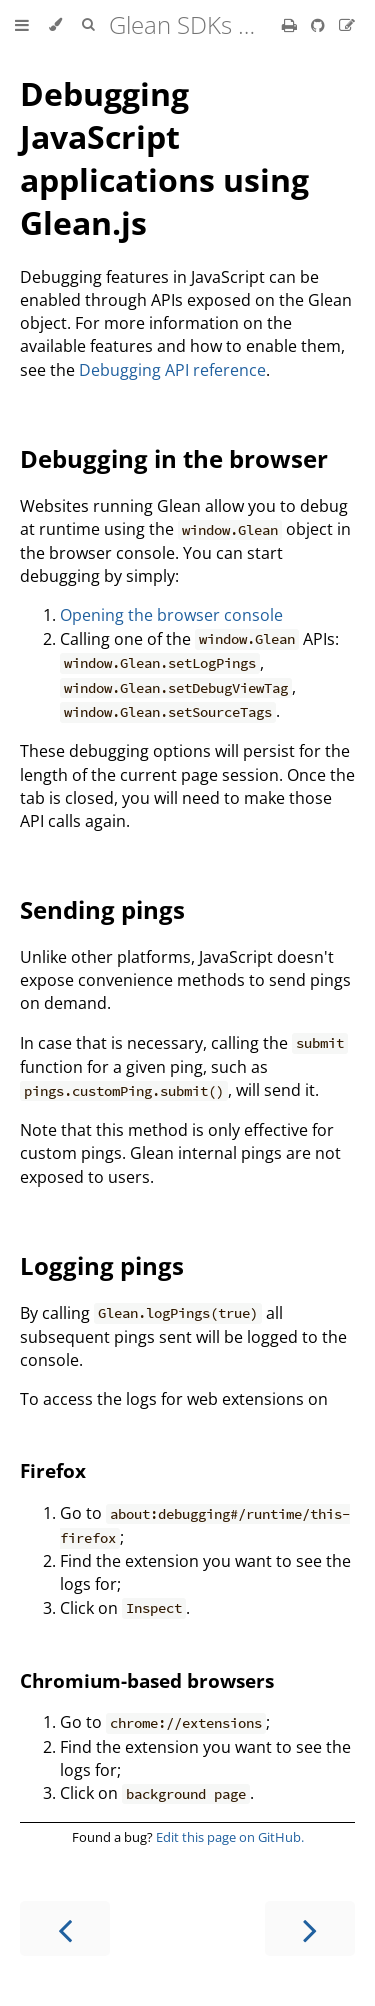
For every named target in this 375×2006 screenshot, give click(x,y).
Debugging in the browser (174, 458)
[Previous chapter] (65, 1928)
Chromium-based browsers (147, 1680)
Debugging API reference (172, 370)
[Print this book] (291, 25)
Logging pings (102, 1265)
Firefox (53, 1470)
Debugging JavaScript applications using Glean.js (164, 158)
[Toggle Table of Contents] (22, 25)
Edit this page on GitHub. (230, 1837)
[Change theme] (55, 25)
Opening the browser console (171, 615)
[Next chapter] (310, 1928)
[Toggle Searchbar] (88, 25)
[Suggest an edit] (347, 25)
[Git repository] (320, 25)
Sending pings (102, 909)
